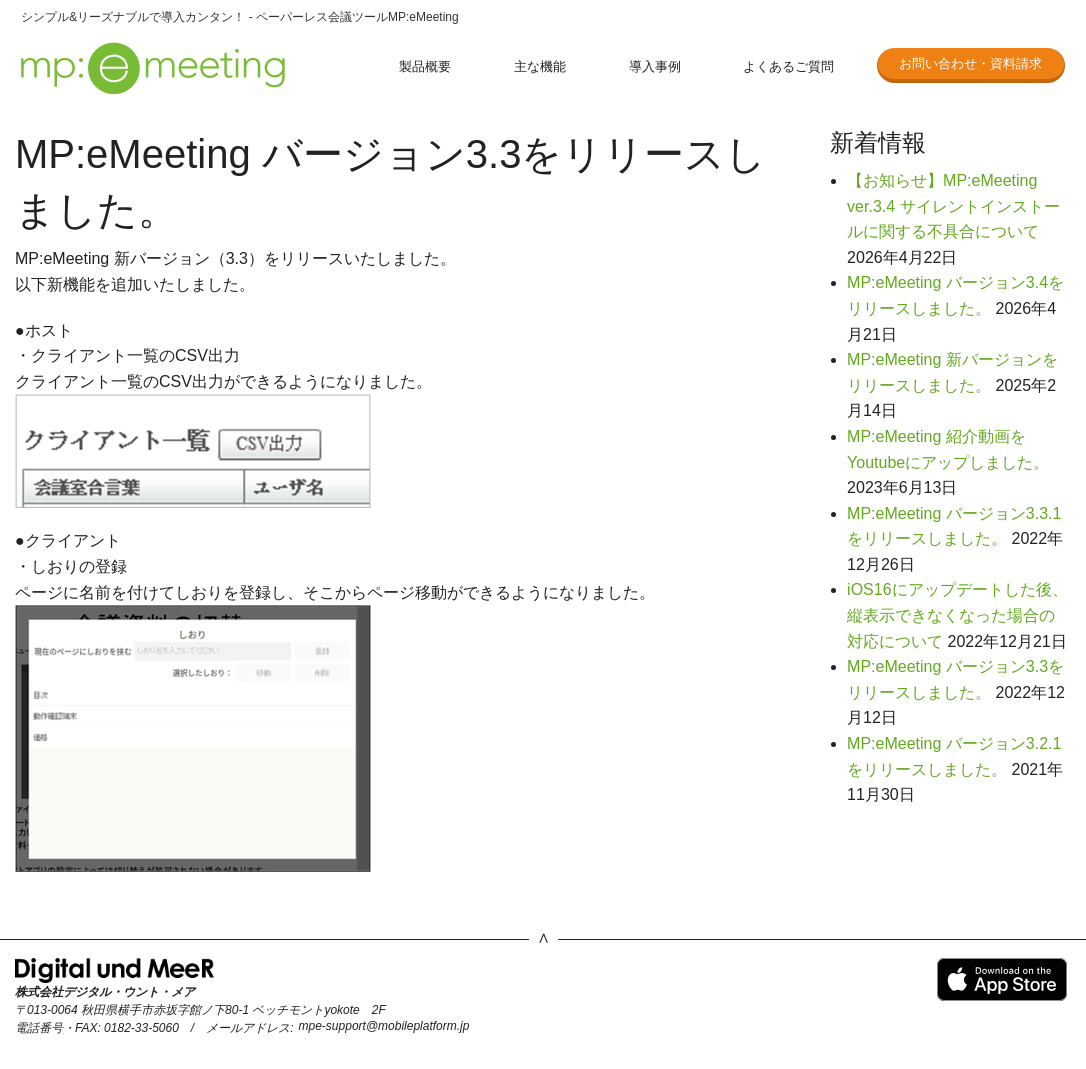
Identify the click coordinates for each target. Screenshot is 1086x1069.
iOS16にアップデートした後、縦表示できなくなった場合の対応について (957, 615)
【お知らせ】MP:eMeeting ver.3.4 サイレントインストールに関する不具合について (953, 206)
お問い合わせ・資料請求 (970, 63)
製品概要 (425, 66)
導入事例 (655, 66)
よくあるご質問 (788, 66)
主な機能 (540, 66)
